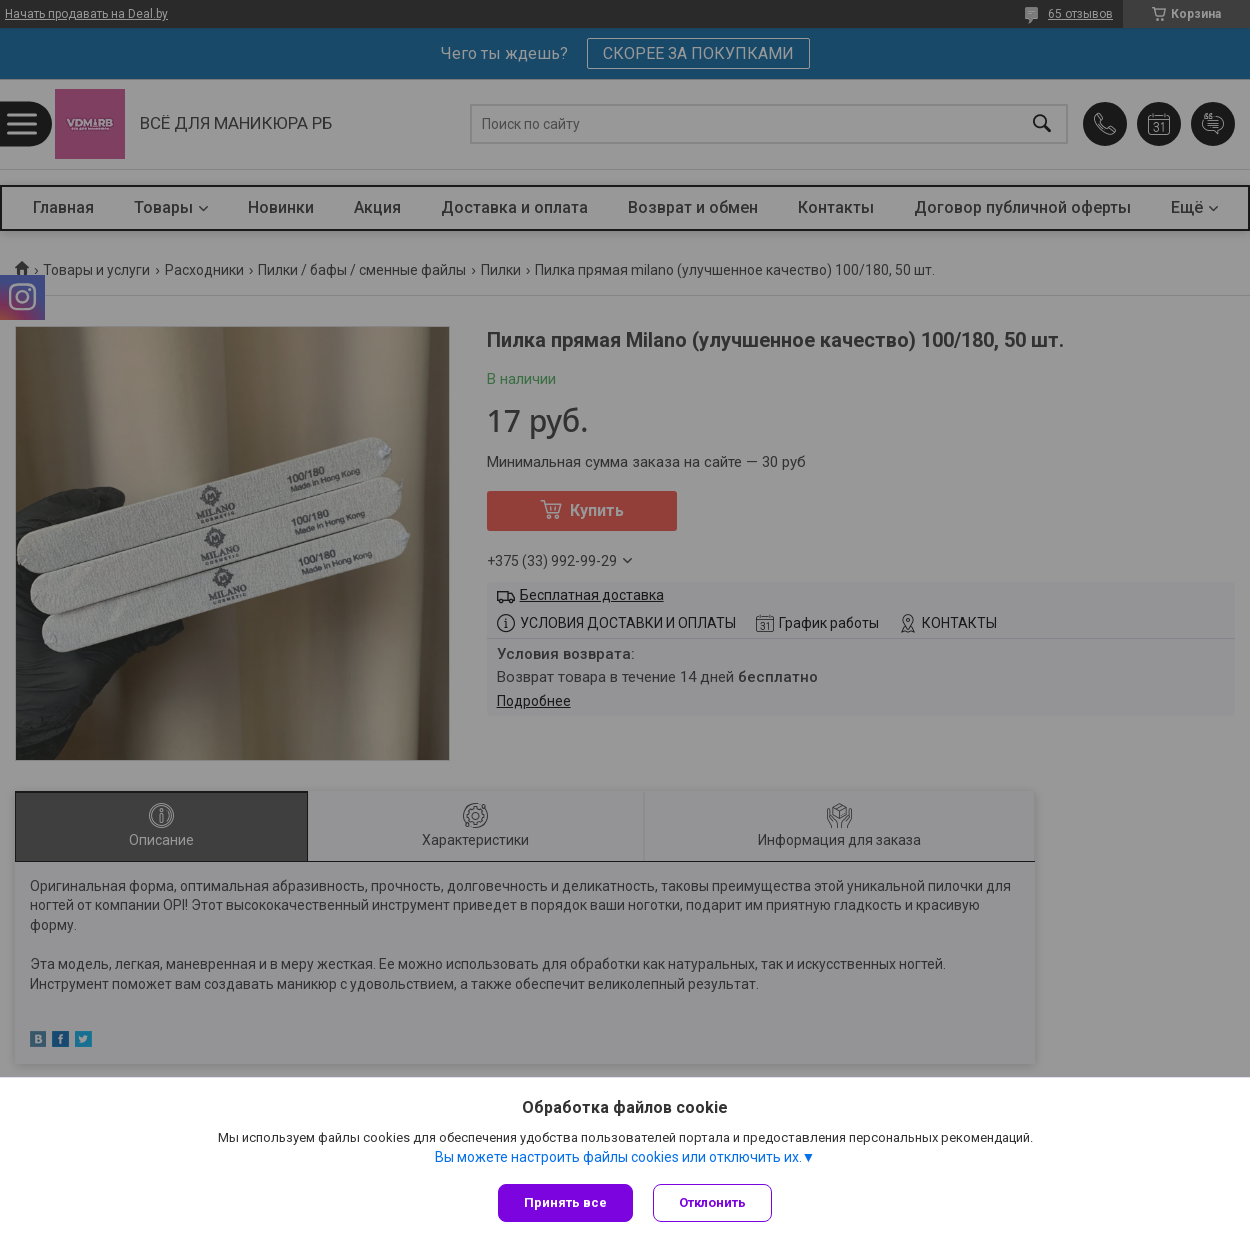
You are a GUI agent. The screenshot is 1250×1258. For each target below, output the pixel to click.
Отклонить (712, 1202)
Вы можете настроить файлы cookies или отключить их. (618, 1157)
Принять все (565, 1202)
